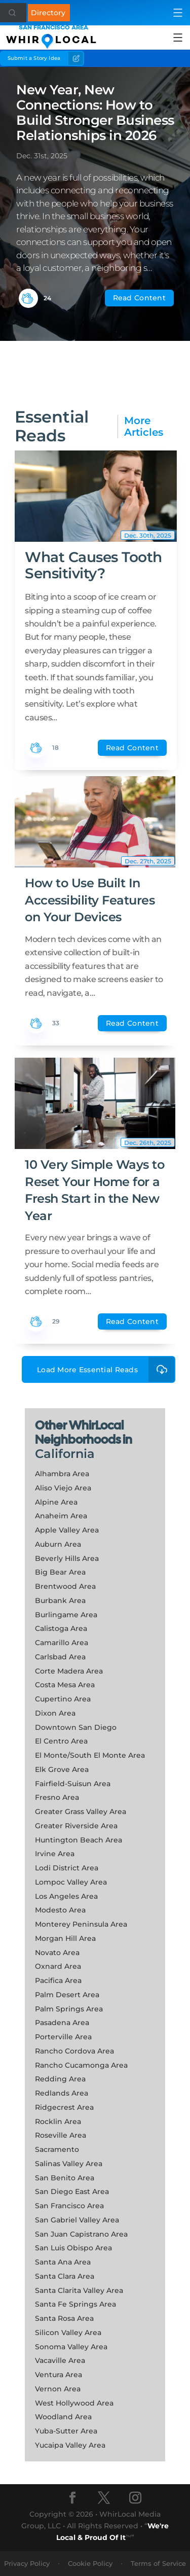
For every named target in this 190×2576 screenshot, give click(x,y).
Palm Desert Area (67, 1994)
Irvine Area (54, 1853)
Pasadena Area (62, 2022)
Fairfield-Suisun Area (72, 1783)
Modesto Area (60, 1909)
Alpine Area (56, 1502)
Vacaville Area (60, 2360)
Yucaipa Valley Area (70, 2445)
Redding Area (60, 2078)
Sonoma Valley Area (71, 2346)
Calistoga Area (61, 1628)
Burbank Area (60, 1600)
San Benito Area (64, 2177)
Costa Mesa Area (65, 1684)
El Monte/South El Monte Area (90, 1755)
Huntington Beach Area (78, 1839)
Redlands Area (61, 2093)
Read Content (139, 297)
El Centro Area (61, 1741)
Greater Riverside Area (76, 1825)
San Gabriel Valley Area (77, 2219)
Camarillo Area (61, 1642)
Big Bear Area (60, 1572)
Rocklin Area (58, 2121)
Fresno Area (57, 1797)
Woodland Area (63, 2416)
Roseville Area (60, 2135)
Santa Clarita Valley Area (79, 2290)
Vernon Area (58, 2388)
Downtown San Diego (76, 1727)
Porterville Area (63, 2036)
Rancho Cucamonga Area (81, 2065)
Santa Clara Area (64, 2276)
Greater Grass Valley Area (80, 1811)
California (65, 1453)
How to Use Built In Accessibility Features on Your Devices (90, 900)
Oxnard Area (58, 1966)
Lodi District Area (66, 1867)
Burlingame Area (66, 1614)
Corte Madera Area (69, 1671)
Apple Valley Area (67, 1530)
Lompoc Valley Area (71, 1882)
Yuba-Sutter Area (66, 2430)
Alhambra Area (62, 1473)
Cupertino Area (63, 1698)
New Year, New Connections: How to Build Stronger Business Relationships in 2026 (95, 113)
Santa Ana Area (63, 2262)
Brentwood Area (65, 1586)
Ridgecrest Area (64, 2107)
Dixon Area (55, 1713)
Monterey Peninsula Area (81, 1924)
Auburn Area (58, 1544)
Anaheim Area (61, 1515)
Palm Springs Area (69, 2008)
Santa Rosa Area (64, 2318)
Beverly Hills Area (67, 1558)
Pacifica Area (58, 1980)
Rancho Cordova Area (74, 2051)
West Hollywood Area (74, 2403)
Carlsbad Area (60, 1656)
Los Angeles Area (66, 1896)
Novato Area (57, 1952)
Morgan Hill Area (65, 1938)
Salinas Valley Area (68, 2163)
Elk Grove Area (62, 1769)
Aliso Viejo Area (63, 1487)
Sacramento (57, 2149)
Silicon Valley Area (68, 2332)
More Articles (143, 426)
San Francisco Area (69, 2205)
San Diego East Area (72, 2191)
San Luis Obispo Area (73, 2247)
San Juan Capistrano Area (81, 2234)
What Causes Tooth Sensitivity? (93, 565)
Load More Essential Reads (106, 1369)
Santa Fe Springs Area (75, 2304)
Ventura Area (58, 2374)
